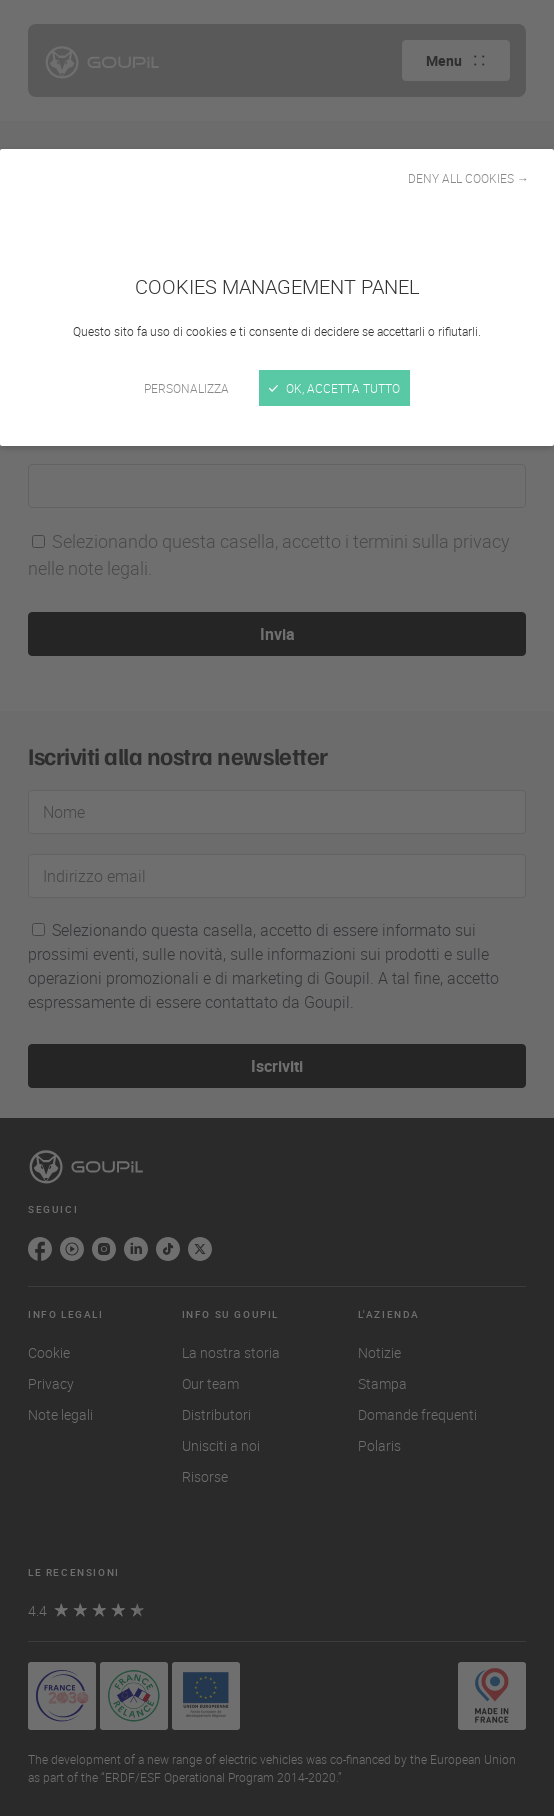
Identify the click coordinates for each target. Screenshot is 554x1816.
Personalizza (186, 388)
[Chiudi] (277, 908)
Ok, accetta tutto (334, 388)
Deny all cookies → (468, 178)
